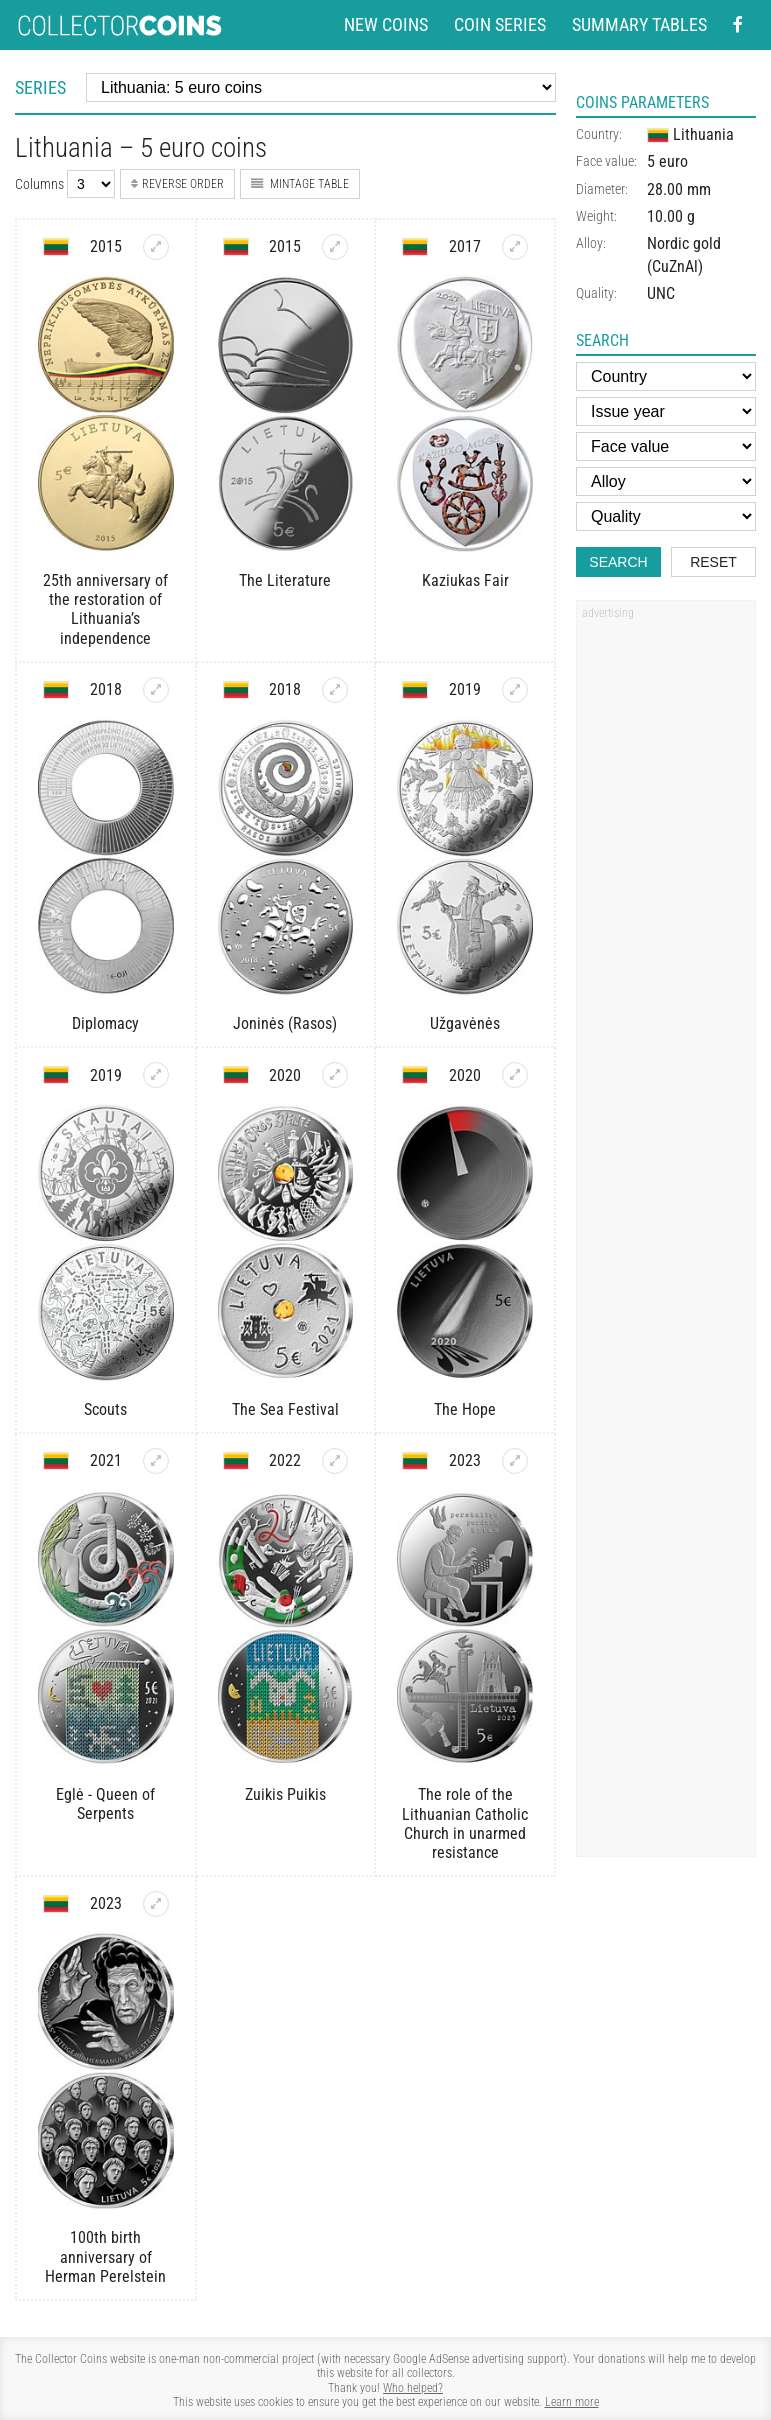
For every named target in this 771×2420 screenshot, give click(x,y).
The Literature (285, 580)
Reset (713, 562)
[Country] (666, 376)
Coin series (500, 25)
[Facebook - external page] (738, 25)
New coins (386, 25)
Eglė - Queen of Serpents (105, 1804)
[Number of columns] (91, 184)
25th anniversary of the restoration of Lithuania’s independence (105, 609)
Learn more (572, 2402)
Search (618, 562)
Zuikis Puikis (285, 1794)
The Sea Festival (285, 1409)
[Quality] (666, 516)
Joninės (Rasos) (285, 1023)
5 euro (667, 161)
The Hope (465, 1409)
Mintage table (300, 184)
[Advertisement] (666, 930)
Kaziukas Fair (465, 580)
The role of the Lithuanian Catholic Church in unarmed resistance (465, 1823)
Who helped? (413, 2388)
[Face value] (666, 446)
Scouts (105, 1409)
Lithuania (690, 134)
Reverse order (177, 184)
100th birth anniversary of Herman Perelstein (105, 2256)
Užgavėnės (465, 1023)
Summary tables (639, 25)
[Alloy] (666, 481)
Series (40, 87)
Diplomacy (105, 1023)
